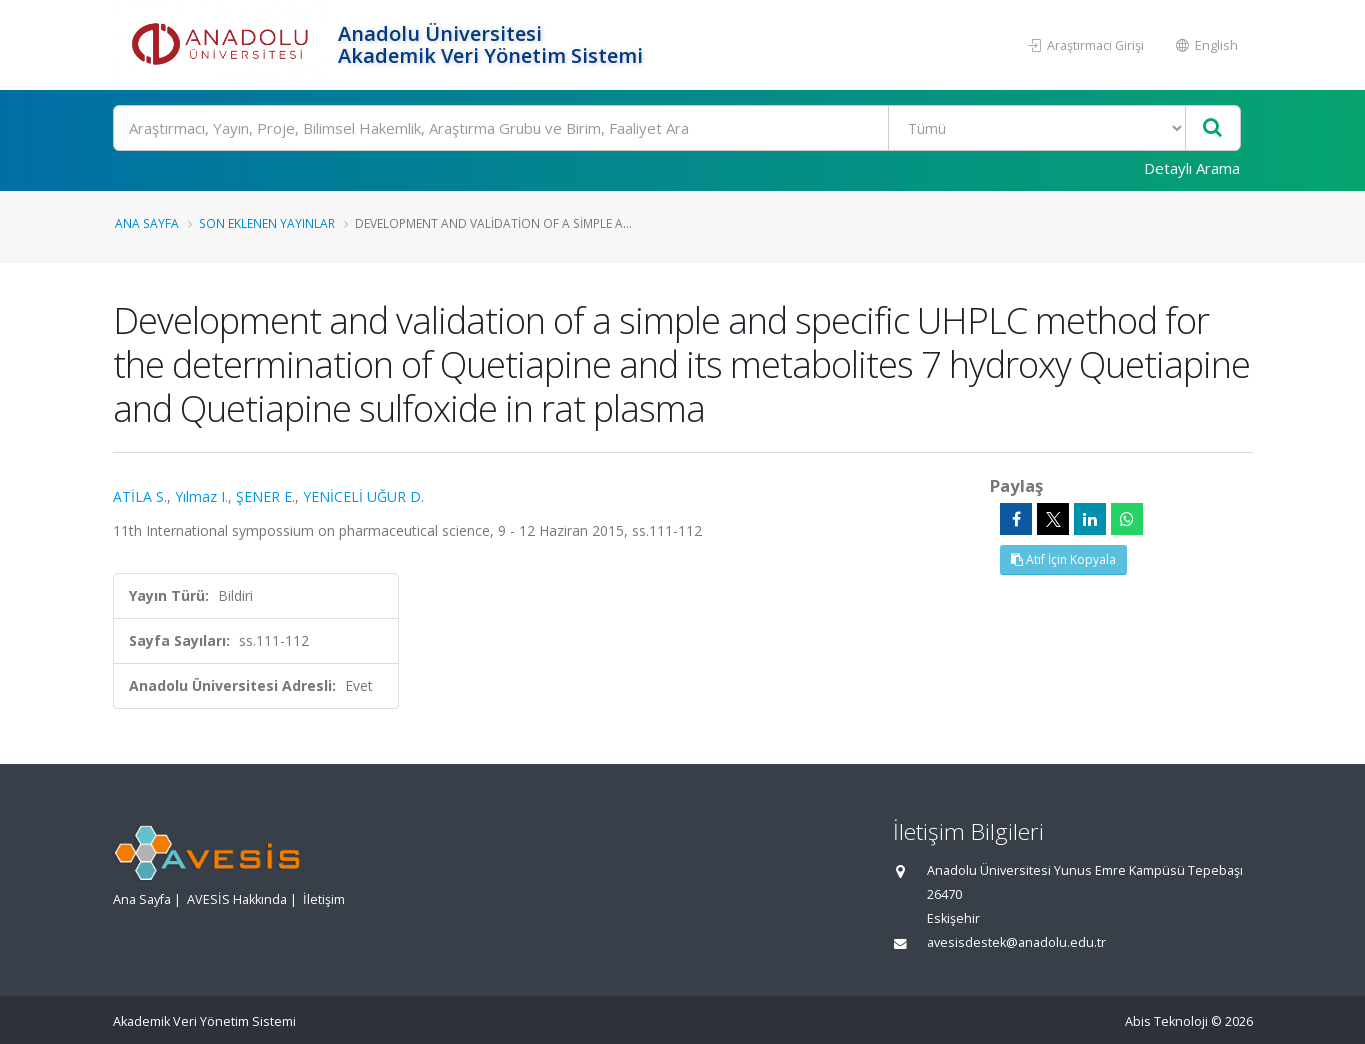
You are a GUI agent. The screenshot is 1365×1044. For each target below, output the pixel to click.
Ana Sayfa (147, 223)
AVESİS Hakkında (237, 899)
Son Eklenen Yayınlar (267, 223)
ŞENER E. (265, 496)
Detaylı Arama (1192, 168)
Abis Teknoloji (1166, 1021)
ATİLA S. (140, 496)
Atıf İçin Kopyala (1063, 559)
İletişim (324, 899)
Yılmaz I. (201, 496)
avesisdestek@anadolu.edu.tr (1016, 942)
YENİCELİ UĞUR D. (363, 496)
